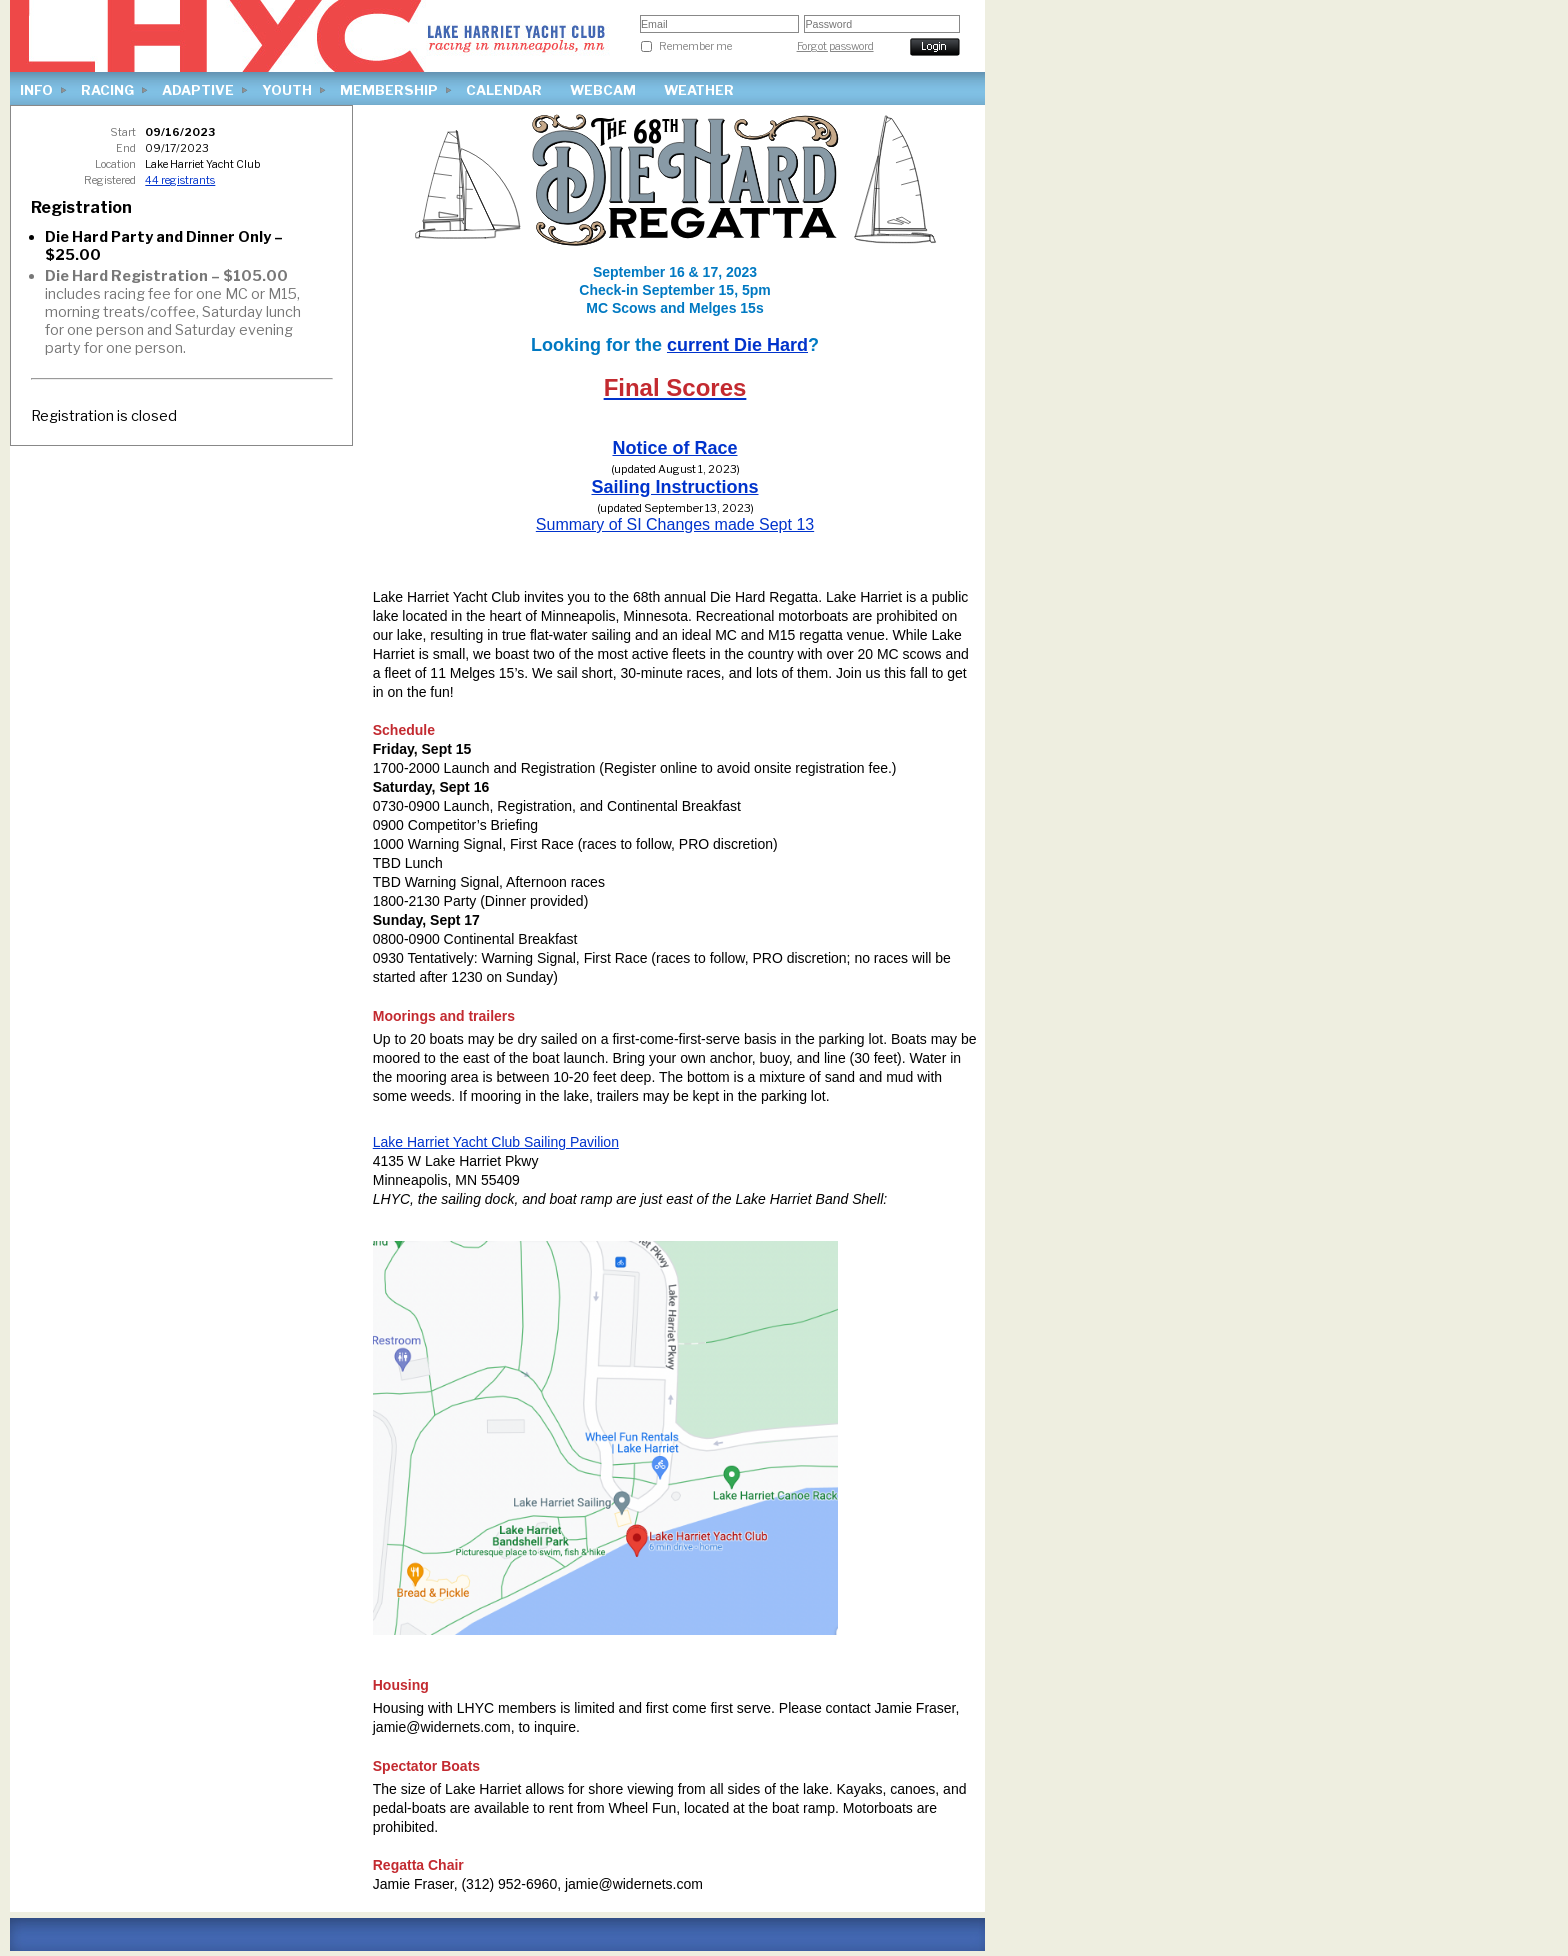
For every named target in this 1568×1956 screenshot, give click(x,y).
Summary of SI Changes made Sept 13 (675, 524)
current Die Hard (737, 345)
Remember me (695, 46)
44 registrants (180, 180)
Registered (110, 180)
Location (115, 164)
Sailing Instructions (674, 487)
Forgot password (835, 46)
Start (123, 132)
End (126, 148)
